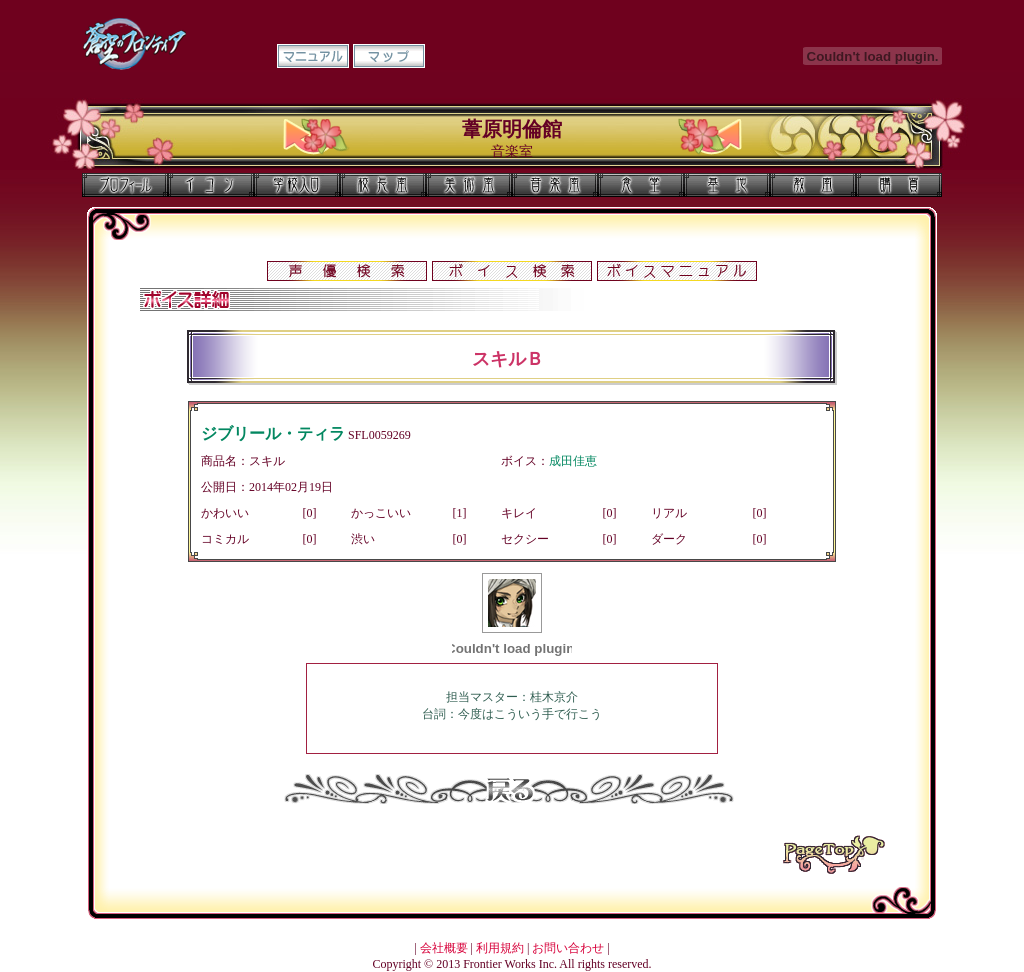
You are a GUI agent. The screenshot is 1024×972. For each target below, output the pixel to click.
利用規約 (500, 948)
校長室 (383, 185)
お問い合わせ (568, 948)
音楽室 (555, 185)
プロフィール (125, 185)
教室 (813, 185)
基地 (727, 185)
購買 (899, 185)
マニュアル (313, 56)
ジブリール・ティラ (273, 433)
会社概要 (444, 948)
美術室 (469, 185)
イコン (211, 185)
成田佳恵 (573, 461)
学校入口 (297, 185)
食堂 (641, 185)
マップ (389, 56)
